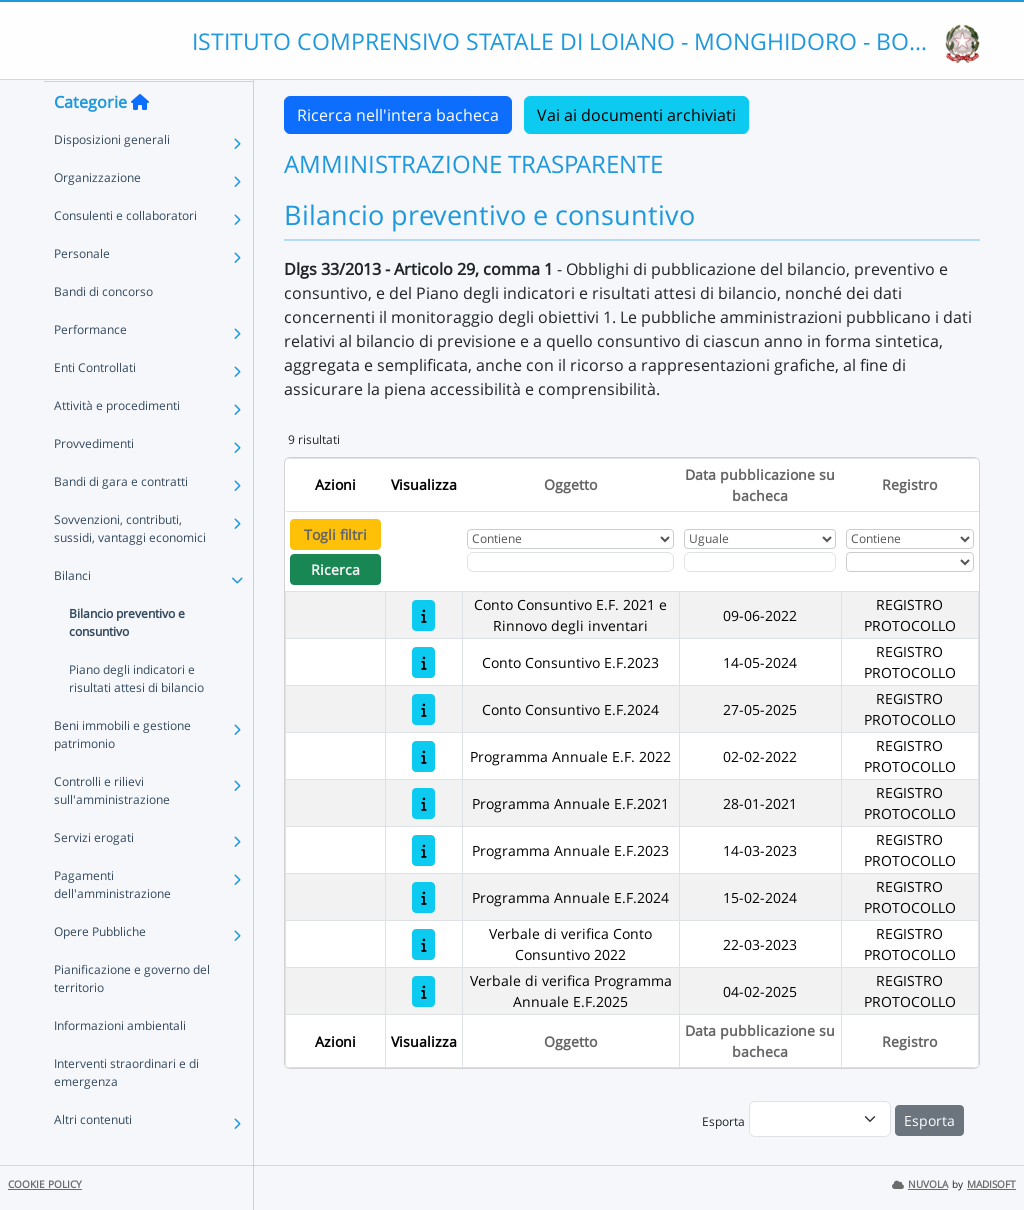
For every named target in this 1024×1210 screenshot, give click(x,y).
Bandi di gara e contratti (121, 520)
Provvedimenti (94, 482)
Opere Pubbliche (100, 970)
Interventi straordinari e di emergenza (126, 1111)
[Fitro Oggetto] (571, 562)
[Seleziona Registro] (910, 562)
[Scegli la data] (760, 562)
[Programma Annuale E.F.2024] (423, 897)
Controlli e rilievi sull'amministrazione (112, 829)
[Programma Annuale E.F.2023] (423, 850)
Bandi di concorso (103, 330)
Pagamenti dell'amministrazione (112, 923)
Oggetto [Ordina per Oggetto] (570, 484)
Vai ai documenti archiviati (636, 115)
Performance (90, 368)
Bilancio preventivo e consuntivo (127, 661)
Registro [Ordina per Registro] (909, 484)
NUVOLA (920, 1184)
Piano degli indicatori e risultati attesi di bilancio (136, 717)
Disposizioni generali (112, 178)
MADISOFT (991, 1184)
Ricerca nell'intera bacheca (398, 115)
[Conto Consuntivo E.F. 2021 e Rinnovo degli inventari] (423, 615)
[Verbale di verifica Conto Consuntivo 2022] (423, 944)
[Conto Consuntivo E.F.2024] (423, 709)
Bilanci (72, 614)
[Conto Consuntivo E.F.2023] (423, 662)
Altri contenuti (93, 1158)
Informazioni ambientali (120, 1064)
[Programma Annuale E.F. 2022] (423, 756)
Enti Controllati (95, 406)
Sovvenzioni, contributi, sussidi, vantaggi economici (130, 567)
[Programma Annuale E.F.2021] (423, 803)
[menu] (820, 1119)
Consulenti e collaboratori (125, 254)
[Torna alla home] (140, 141)
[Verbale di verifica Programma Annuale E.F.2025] (423, 991)
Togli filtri (335, 534)
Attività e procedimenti (117, 444)
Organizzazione (97, 216)
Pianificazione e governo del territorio (132, 1017)
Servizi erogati (94, 876)
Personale (82, 292)
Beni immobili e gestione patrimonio (122, 773)
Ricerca (335, 569)
